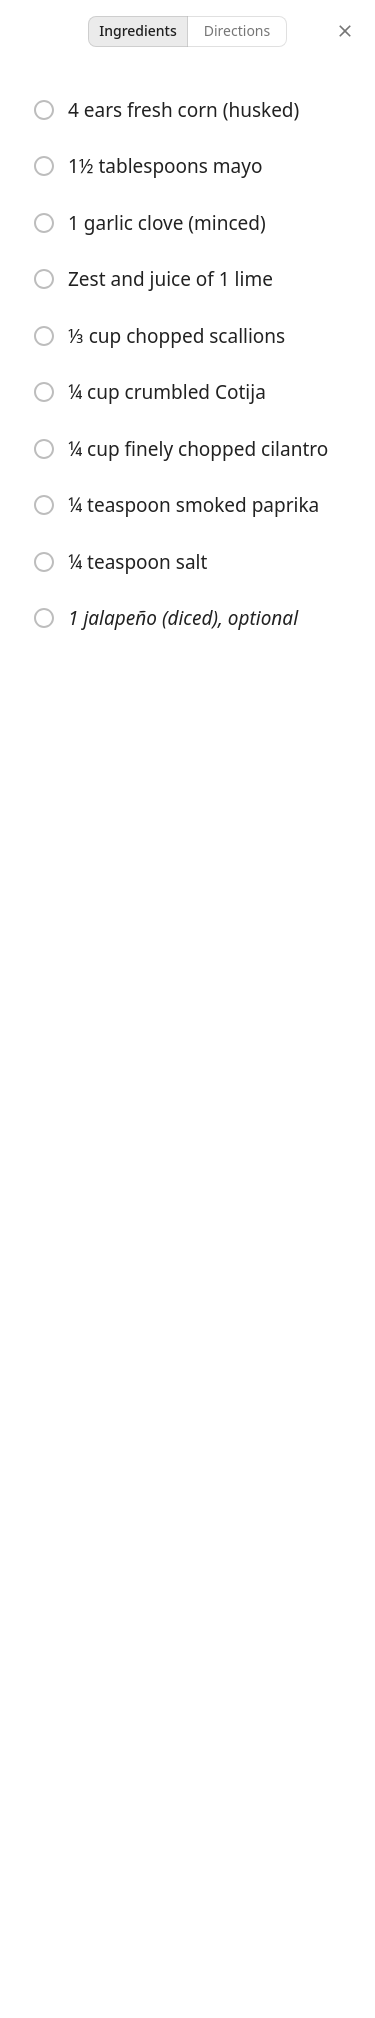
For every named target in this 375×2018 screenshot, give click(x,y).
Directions (237, 30)
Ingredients (138, 30)
